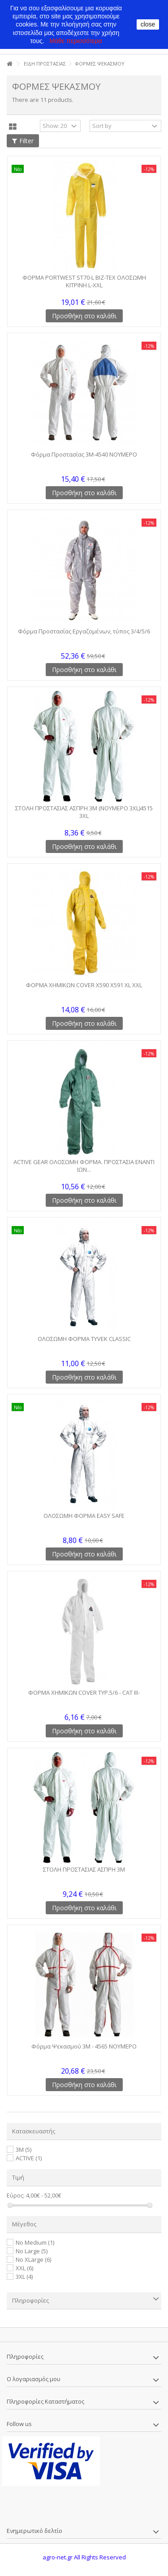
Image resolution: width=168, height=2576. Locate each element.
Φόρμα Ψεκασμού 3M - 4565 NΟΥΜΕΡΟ (84, 2046)
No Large (31, 2251)
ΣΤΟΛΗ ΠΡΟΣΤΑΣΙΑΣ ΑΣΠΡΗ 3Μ (84, 1869)
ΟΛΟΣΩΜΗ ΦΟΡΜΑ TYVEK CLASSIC (84, 1339)
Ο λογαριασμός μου (33, 2379)
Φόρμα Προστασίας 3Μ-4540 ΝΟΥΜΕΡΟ (84, 454)
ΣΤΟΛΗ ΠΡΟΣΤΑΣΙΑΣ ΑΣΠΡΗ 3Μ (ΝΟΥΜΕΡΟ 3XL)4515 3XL (84, 812)
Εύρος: (16, 2195)
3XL (24, 2277)
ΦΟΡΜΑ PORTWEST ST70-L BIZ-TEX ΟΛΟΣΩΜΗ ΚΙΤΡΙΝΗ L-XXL (84, 281)
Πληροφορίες (30, 2300)
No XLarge (33, 2259)
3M (23, 2149)
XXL (24, 2268)
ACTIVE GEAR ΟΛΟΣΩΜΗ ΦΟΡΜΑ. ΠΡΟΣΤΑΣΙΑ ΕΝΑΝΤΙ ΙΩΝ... (84, 1166)
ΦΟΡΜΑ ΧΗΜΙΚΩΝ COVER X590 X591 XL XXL (84, 985)
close (148, 24)
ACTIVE (29, 2158)
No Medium (35, 2242)
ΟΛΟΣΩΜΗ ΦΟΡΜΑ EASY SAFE (84, 1516)
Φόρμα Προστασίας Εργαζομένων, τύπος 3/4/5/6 (84, 631)
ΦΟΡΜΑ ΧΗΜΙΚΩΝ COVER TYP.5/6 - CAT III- (84, 1692)
